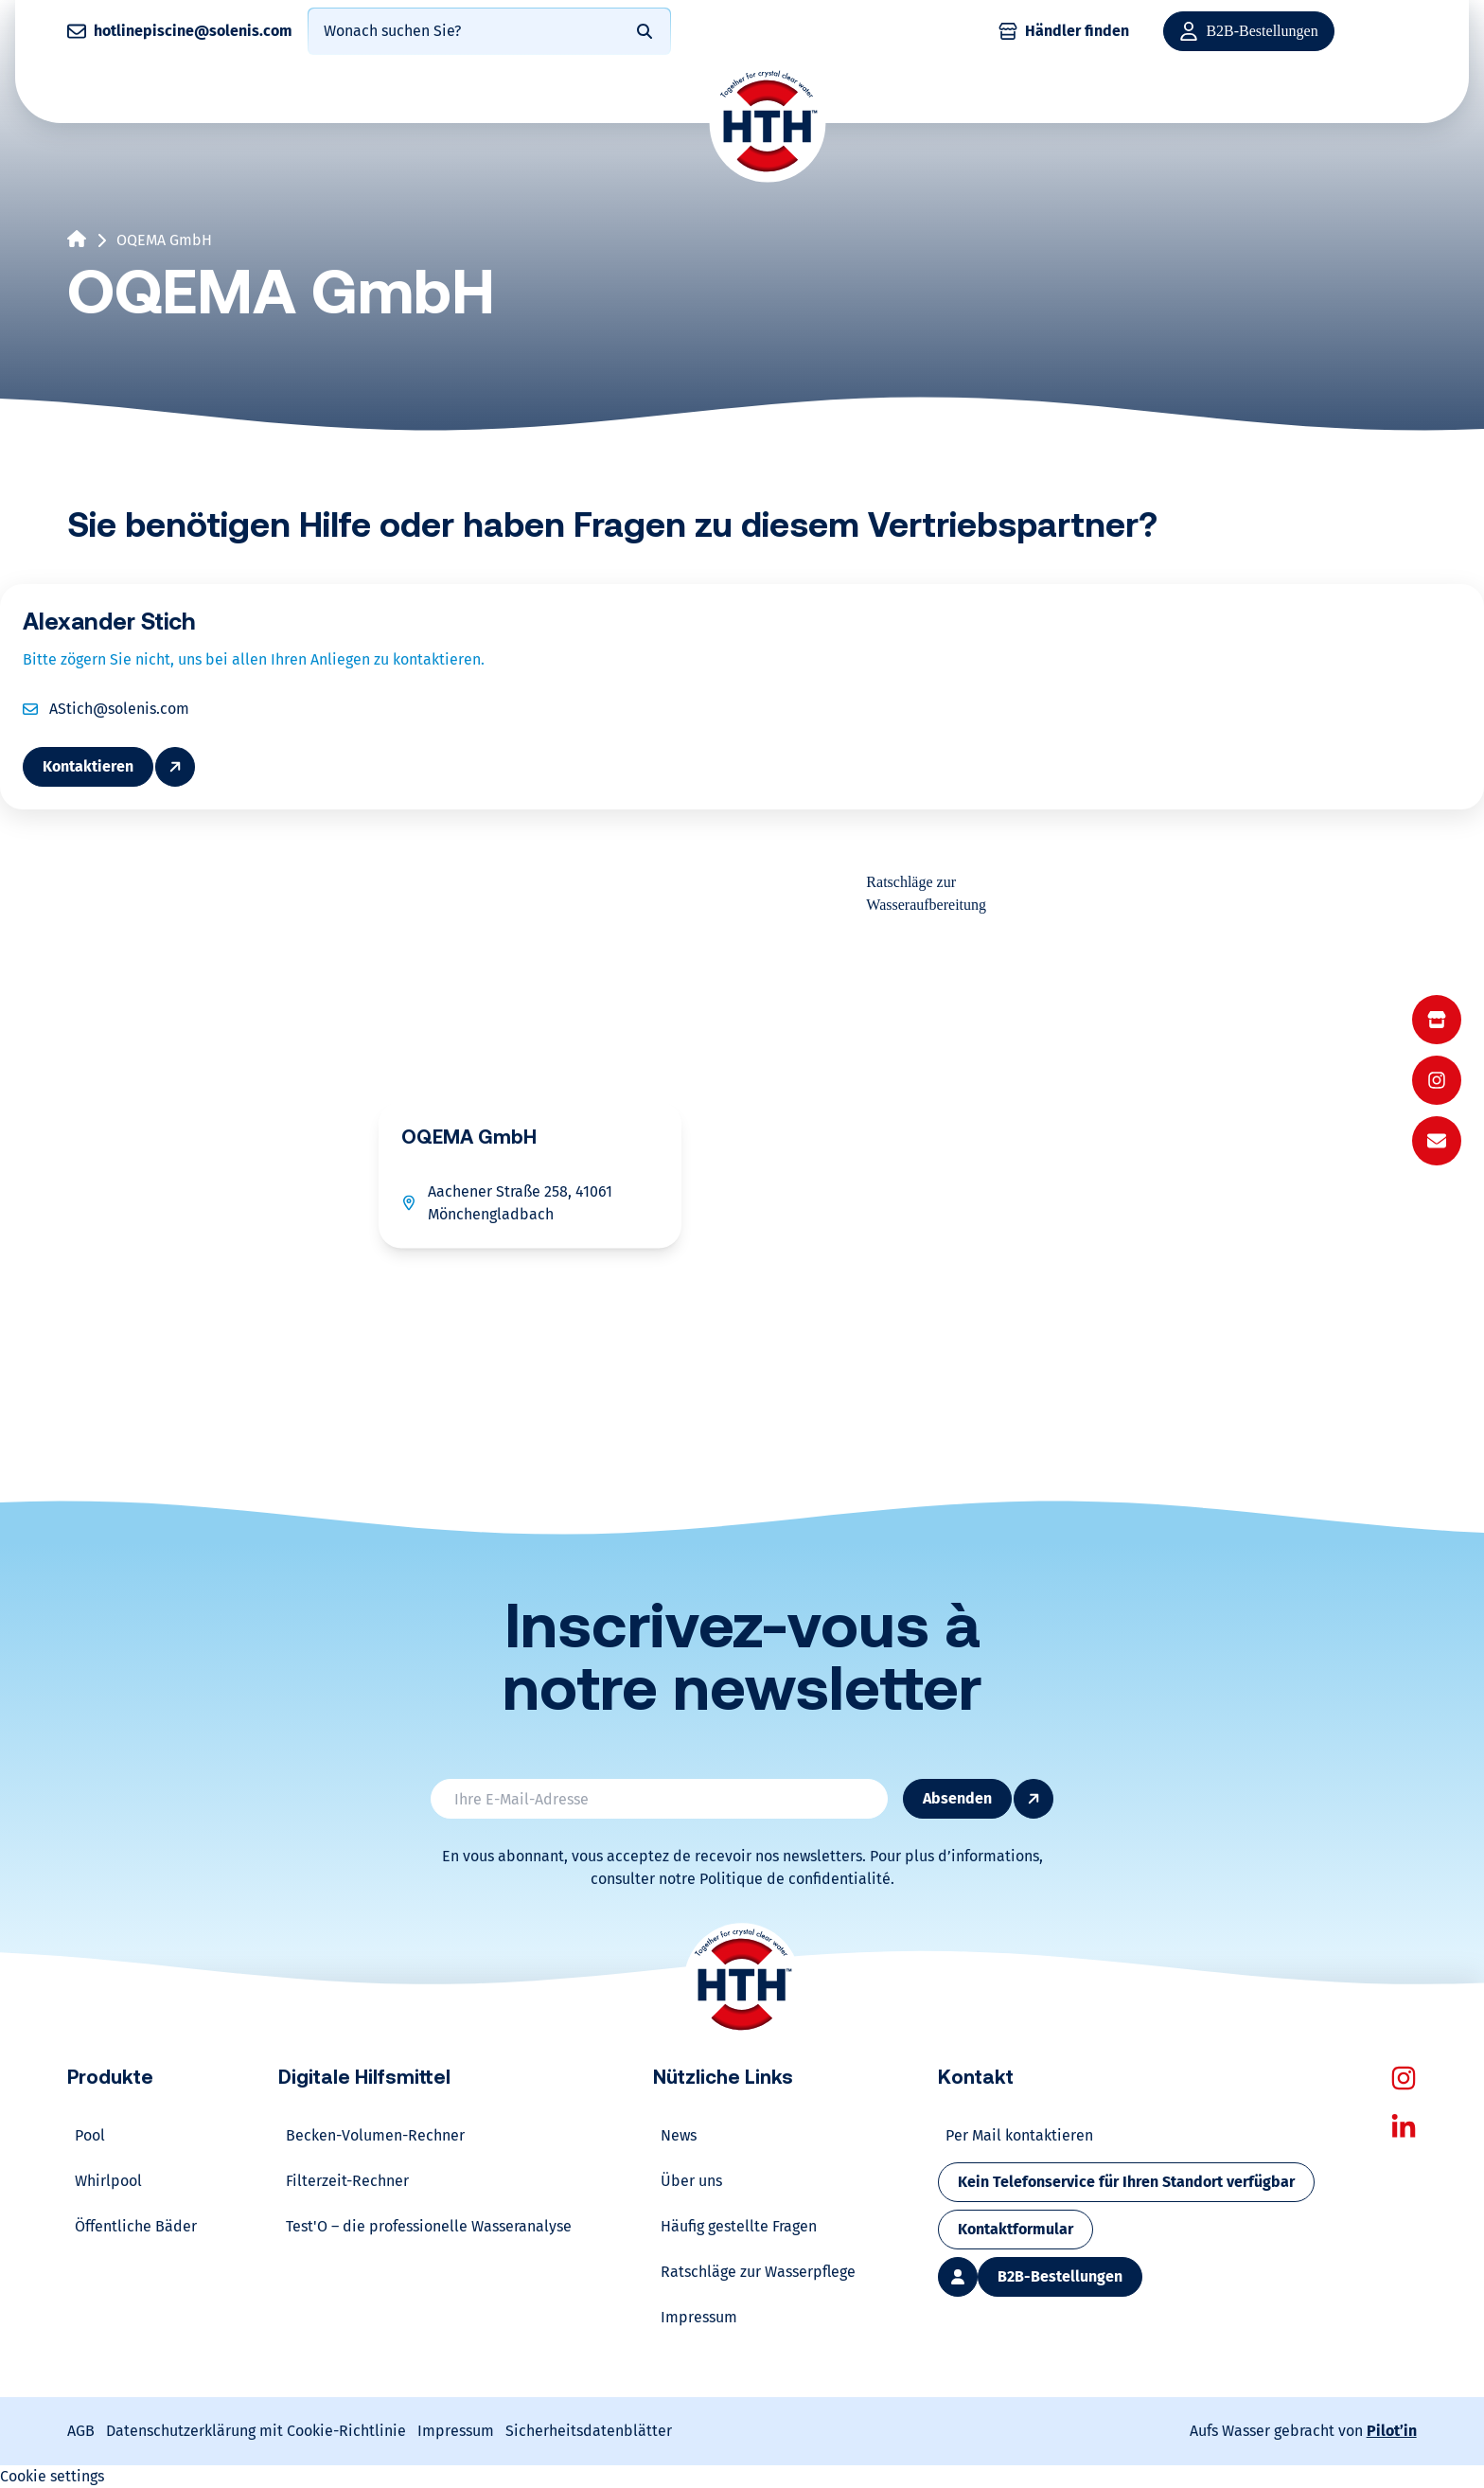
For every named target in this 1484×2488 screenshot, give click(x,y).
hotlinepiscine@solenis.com (193, 31)
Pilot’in (1392, 2431)
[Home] (767, 123)
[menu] (1436, 1080)
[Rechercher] (644, 31)
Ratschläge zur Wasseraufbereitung (926, 893)
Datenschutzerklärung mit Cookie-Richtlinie (256, 2431)
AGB (81, 2431)
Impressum (455, 2431)
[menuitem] (1436, 1019)
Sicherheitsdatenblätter (588, 2431)
